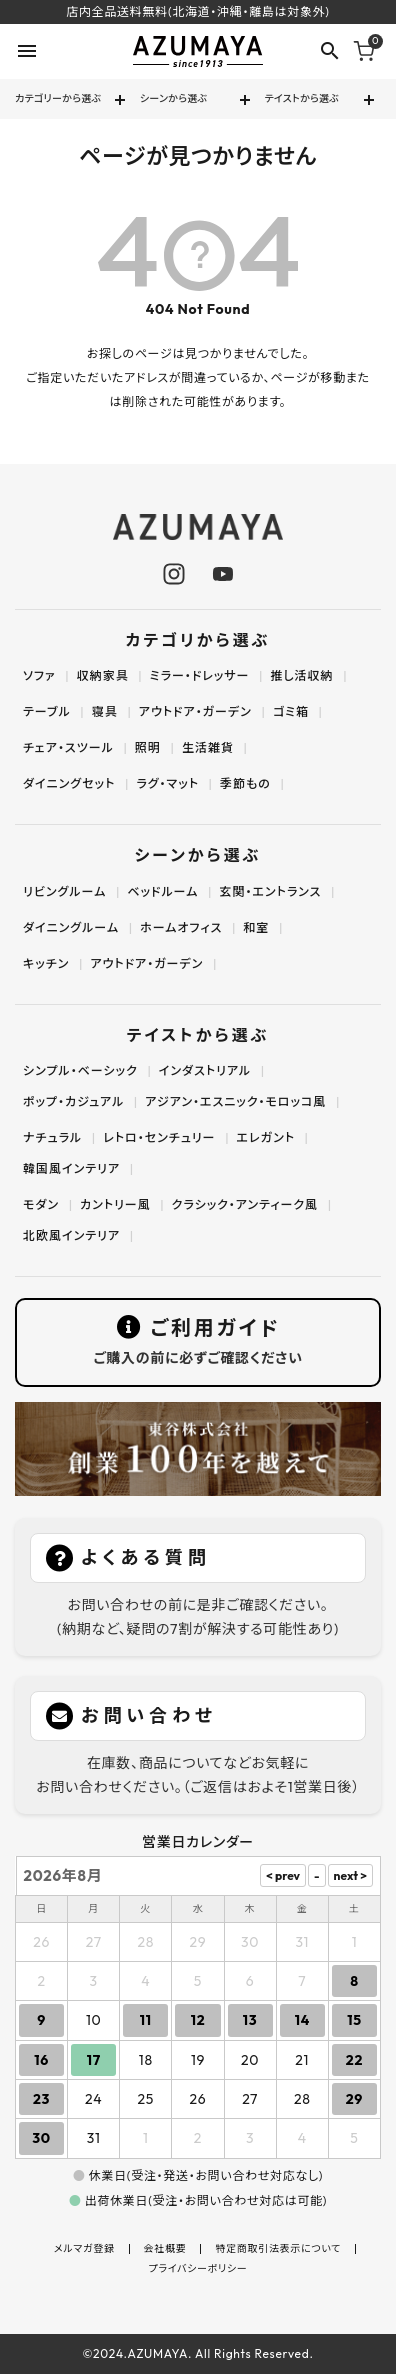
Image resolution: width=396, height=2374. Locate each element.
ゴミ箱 (291, 711)
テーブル (47, 711)
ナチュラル (52, 1137)
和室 (256, 927)
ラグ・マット (167, 783)
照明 (148, 747)
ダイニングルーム (71, 927)
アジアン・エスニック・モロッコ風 (235, 1101)
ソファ (39, 675)
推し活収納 (301, 675)
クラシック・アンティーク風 (245, 1204)
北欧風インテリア (71, 1235)
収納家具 (103, 675)
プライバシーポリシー (198, 2269)
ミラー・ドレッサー (200, 675)
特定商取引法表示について (278, 2249)
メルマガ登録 (84, 2249)
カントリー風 (115, 1204)
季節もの (245, 783)
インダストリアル (205, 1070)
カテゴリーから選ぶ (58, 98)
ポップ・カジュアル (73, 1101)
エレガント (266, 1137)
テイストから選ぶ (302, 98)
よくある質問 (146, 1557)
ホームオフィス (181, 927)
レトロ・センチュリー (159, 1137)
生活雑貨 (208, 747)
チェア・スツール (68, 747)
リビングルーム (64, 891)
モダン (41, 1204)
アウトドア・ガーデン (195, 711)
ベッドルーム (162, 891)
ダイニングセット (69, 783)
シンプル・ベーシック (80, 1070)
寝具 (105, 711)
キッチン (46, 963)
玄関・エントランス (270, 891)
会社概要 (165, 2249)
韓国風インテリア (71, 1168)
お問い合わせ (149, 1715)
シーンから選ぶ (173, 98)
